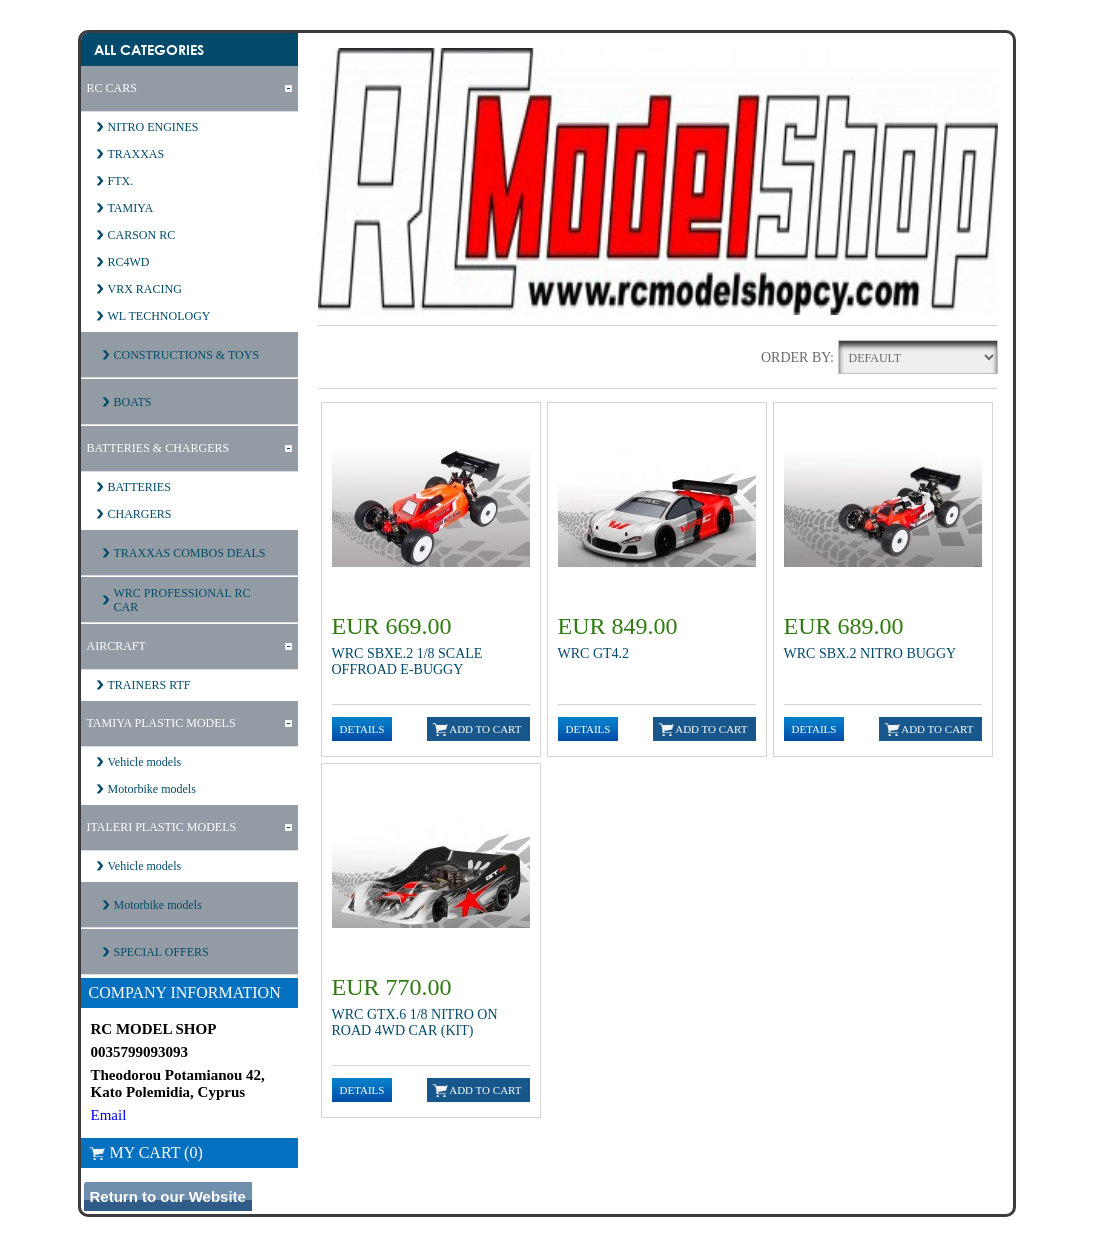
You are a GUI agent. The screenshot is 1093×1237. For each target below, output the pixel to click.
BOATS (133, 402)
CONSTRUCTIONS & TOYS (187, 355)
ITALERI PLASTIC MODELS (162, 827)
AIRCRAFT (116, 646)
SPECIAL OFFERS (161, 952)
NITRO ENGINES (153, 127)
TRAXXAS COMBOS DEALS (190, 553)
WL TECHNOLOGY (159, 316)
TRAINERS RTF (149, 685)
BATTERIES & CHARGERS (158, 448)
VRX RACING (145, 289)
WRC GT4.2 (594, 653)
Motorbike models (152, 789)
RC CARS (112, 88)
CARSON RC (142, 235)
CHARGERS (140, 514)
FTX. (121, 181)
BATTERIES (139, 487)
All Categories (149, 49)
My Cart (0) (146, 1152)
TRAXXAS (136, 154)
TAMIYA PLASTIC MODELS (161, 723)
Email (109, 1115)
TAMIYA (131, 208)
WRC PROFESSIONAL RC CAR (182, 600)
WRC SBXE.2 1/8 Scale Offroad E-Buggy (407, 661)
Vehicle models (145, 762)
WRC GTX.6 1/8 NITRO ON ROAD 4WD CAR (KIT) (415, 1022)
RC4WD (129, 262)
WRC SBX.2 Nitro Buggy (870, 653)
